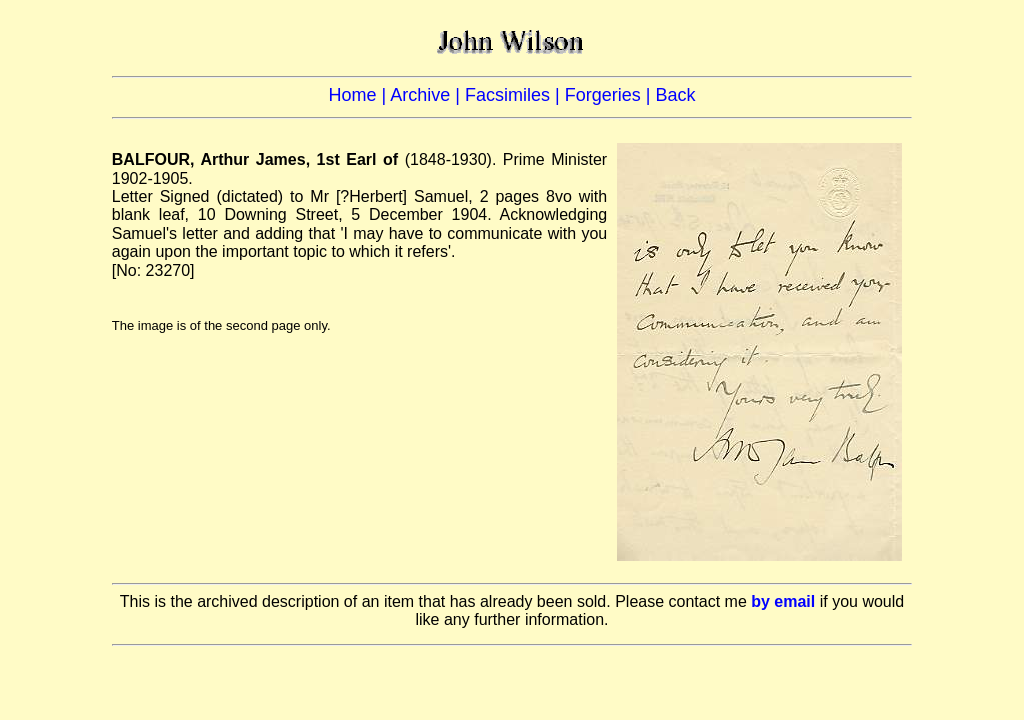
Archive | (427, 95)
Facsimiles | (515, 95)
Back (675, 95)
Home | (360, 95)
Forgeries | (610, 95)
